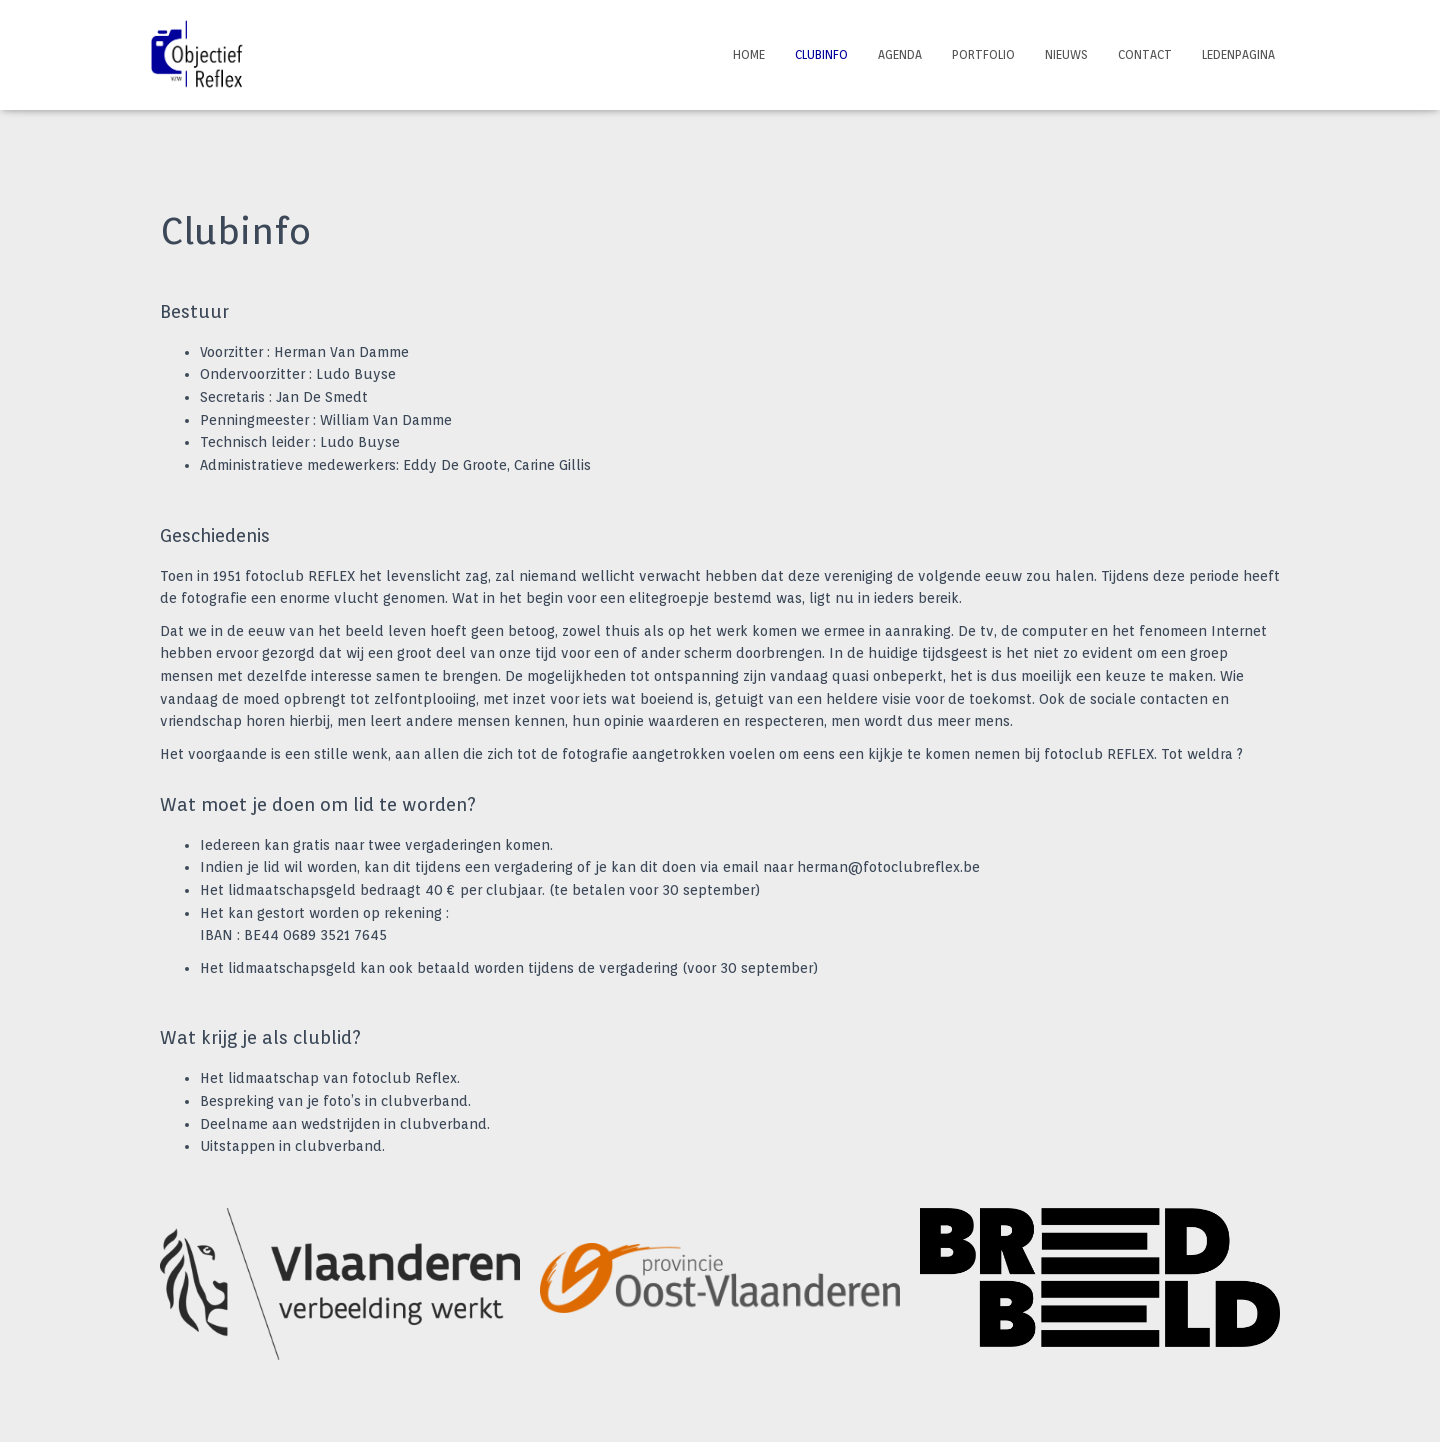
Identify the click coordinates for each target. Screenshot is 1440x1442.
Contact (1145, 54)
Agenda (900, 54)
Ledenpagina (1238, 54)
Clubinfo (821, 54)
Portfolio (983, 54)
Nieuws (1066, 54)
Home (749, 54)
